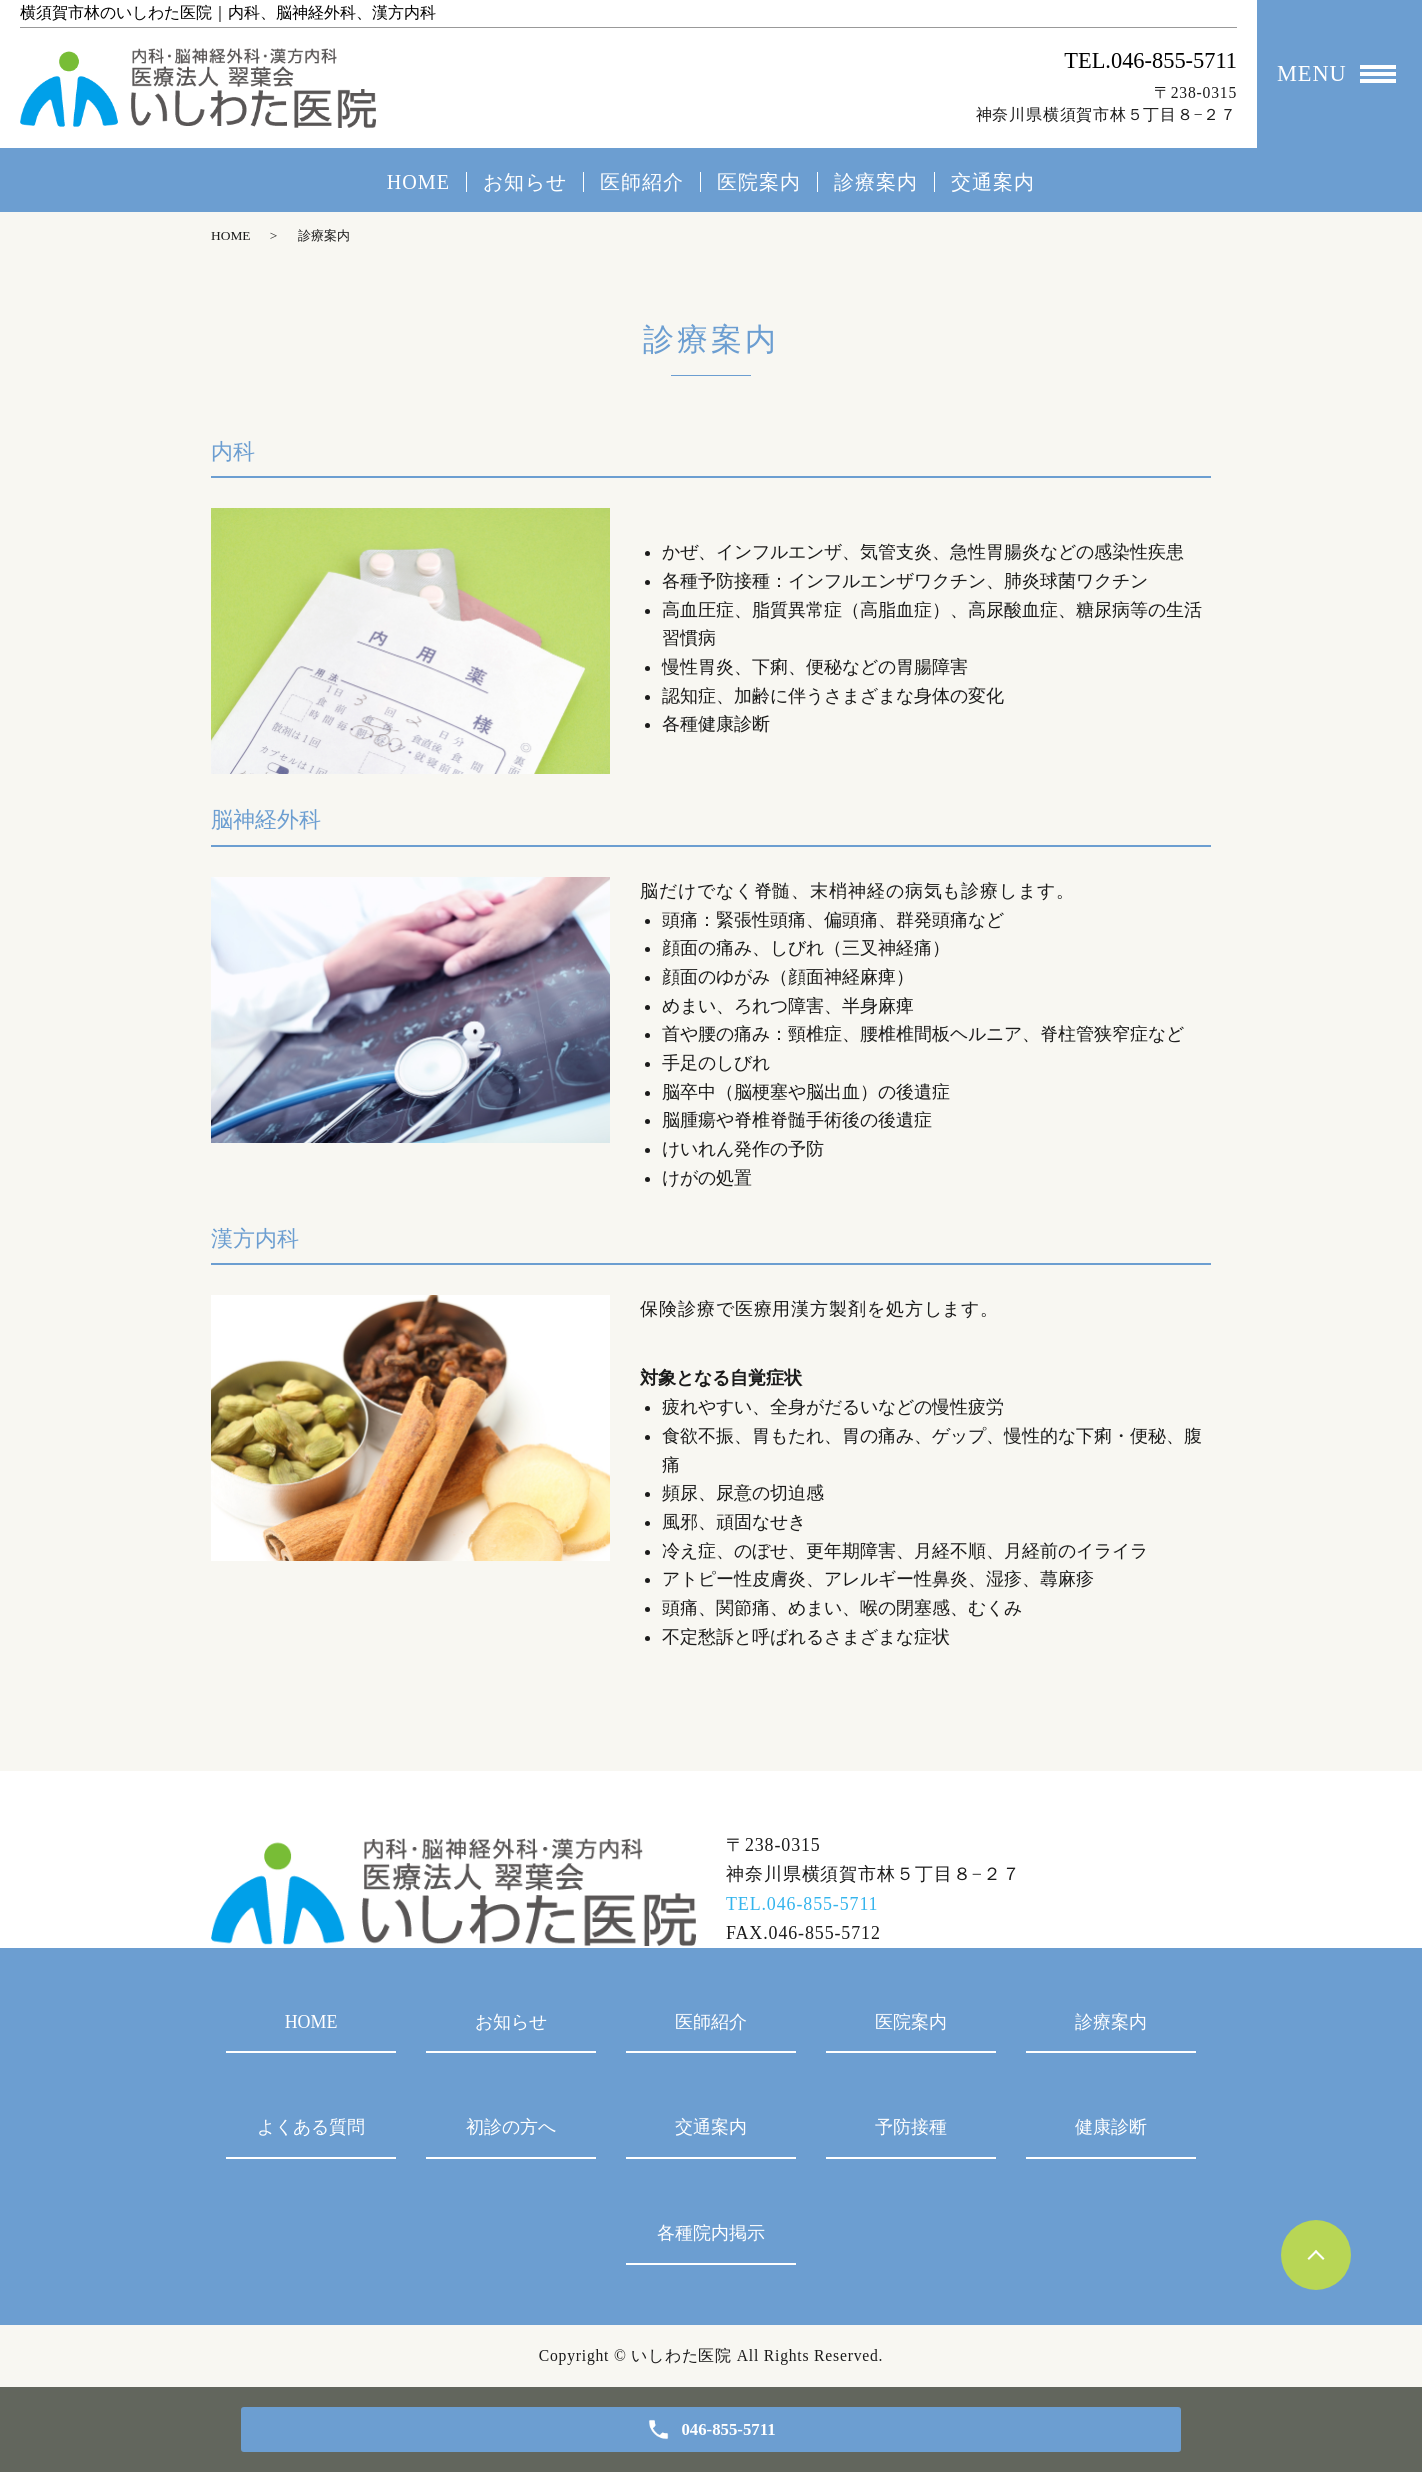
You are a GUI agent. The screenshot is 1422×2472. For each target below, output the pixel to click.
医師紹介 (642, 182)
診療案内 (876, 182)
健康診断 (1111, 2127)
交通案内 (993, 182)
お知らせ (525, 182)
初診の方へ (511, 2127)
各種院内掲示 (711, 2233)
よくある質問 (311, 2127)
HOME (418, 182)
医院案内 (759, 182)
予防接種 (911, 2127)
